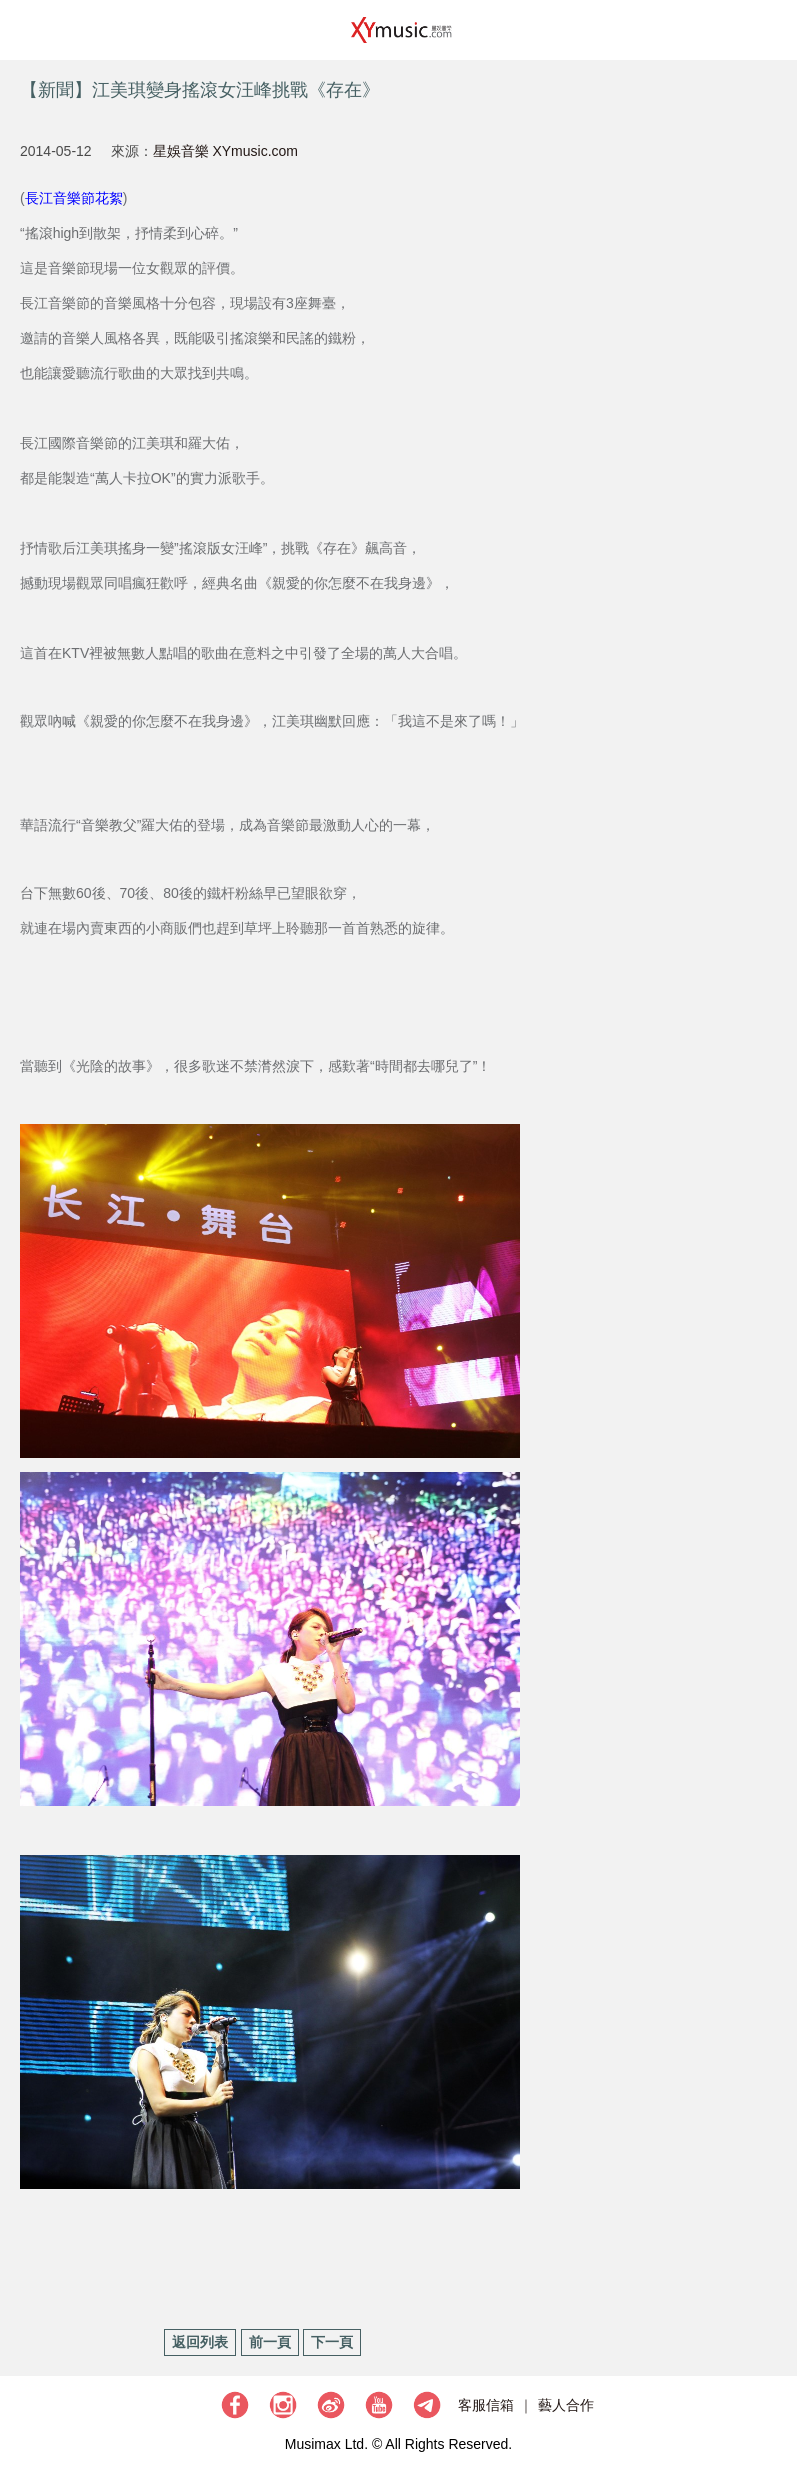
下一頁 (332, 2342)
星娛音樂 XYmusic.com (225, 151)
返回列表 (200, 2342)
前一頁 (270, 2342)
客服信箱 (486, 2405)
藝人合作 (566, 2405)
